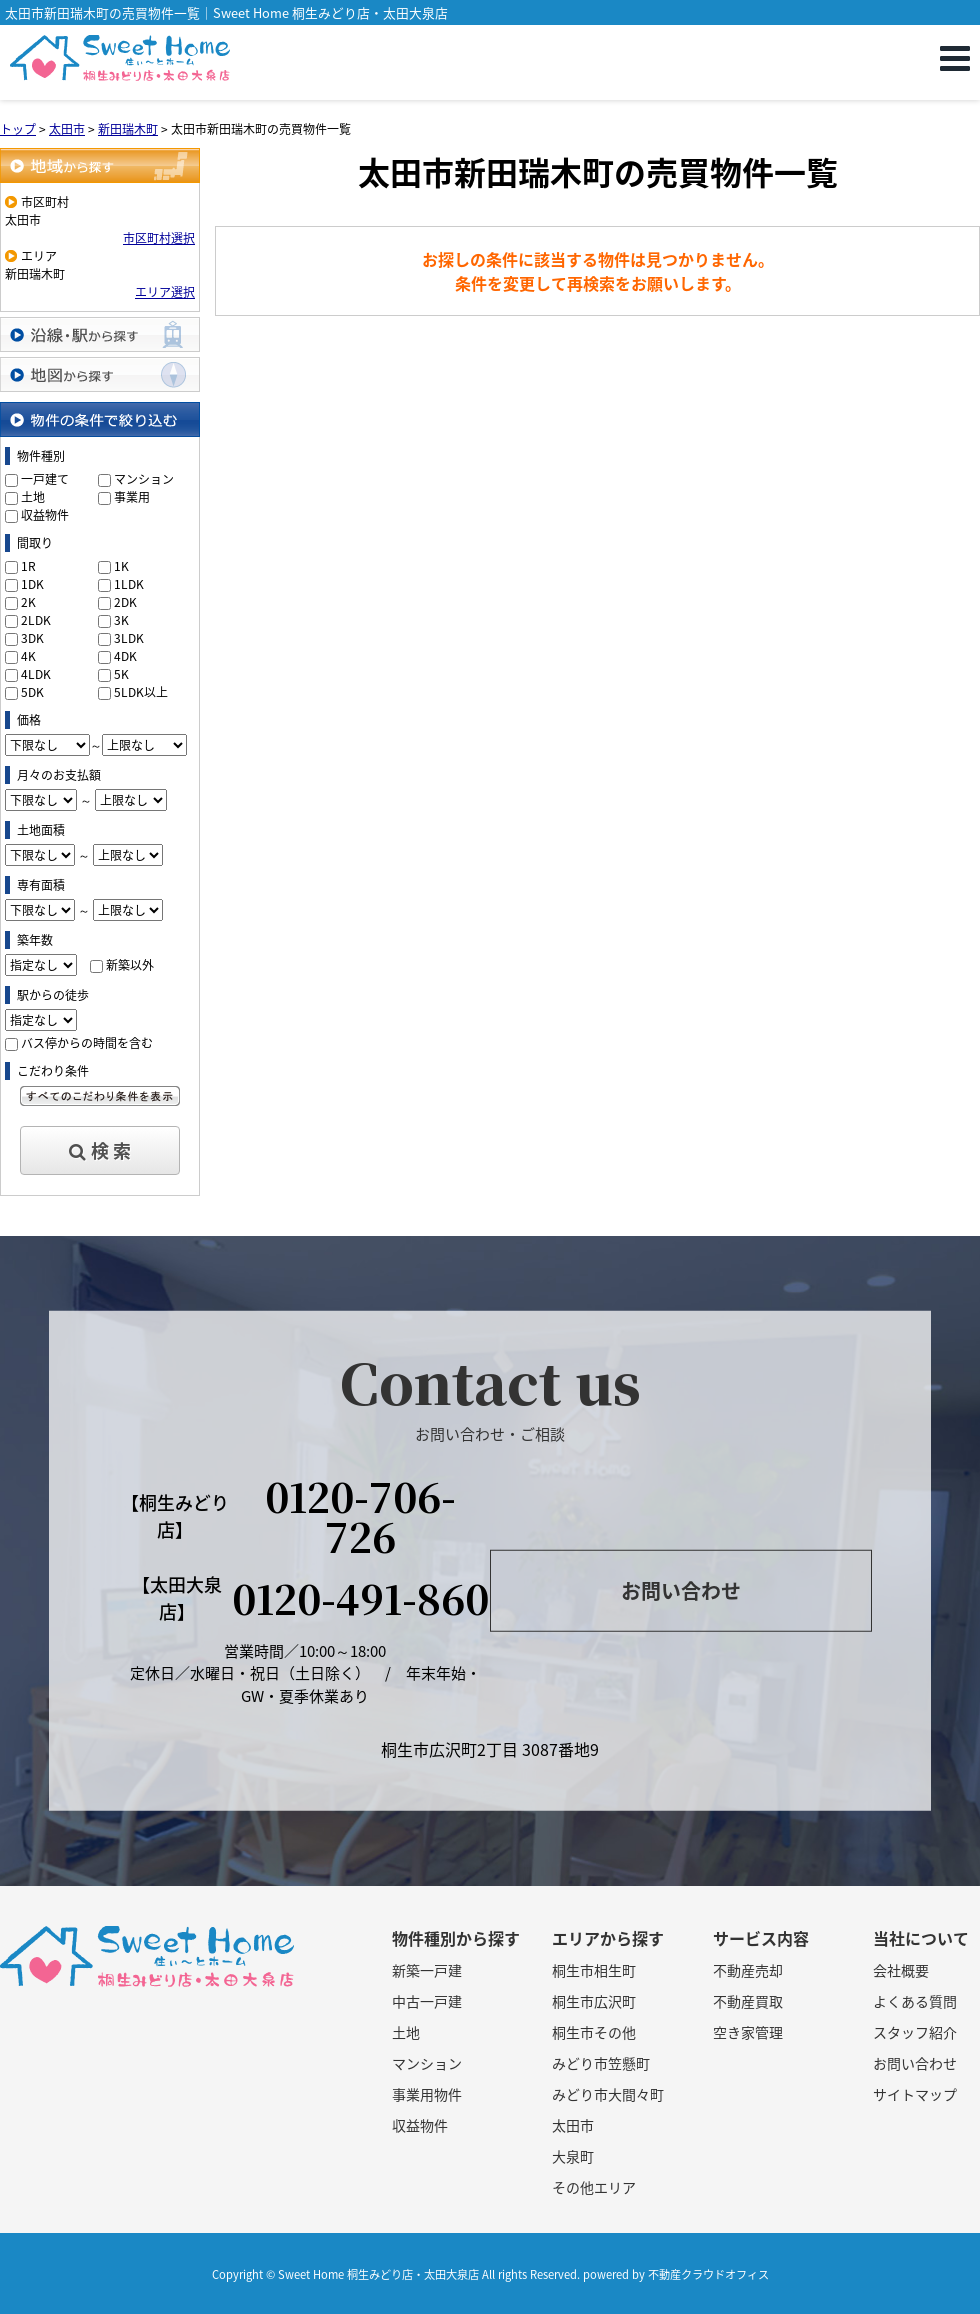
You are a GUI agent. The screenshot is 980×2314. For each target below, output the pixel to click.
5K (121, 674)
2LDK (36, 620)
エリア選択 (165, 292)
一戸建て (45, 479)
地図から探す (100, 374)
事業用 (132, 497)
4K (28, 656)
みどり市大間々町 (608, 2094)
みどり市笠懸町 (601, 2063)
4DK (125, 656)
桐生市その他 (594, 2032)
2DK (125, 602)
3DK (32, 638)
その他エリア (594, 2187)
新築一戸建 (427, 1970)
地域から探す (100, 165)
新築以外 (130, 965)
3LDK (129, 638)
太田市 (573, 2125)
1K (121, 566)
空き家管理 (748, 2032)
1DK (32, 584)
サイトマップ (915, 2094)
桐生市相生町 (594, 1970)
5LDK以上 (141, 692)
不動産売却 (748, 1970)
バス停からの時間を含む (87, 1043)
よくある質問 (915, 2001)
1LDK (129, 584)
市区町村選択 (159, 238)
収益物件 (45, 515)
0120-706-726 (360, 1515)
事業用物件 (427, 2094)
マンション (144, 479)
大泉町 (573, 2156)
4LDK (36, 674)
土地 (33, 497)
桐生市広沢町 (594, 2001)
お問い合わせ (681, 1590)
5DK (32, 692)
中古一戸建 (427, 2001)
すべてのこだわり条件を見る (100, 1096)
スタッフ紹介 (915, 2032)
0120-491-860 (360, 1597)
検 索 (100, 1150)
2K (28, 602)
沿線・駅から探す (100, 334)
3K (121, 620)
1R (28, 566)
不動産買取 (748, 2001)
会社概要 (901, 1970)
